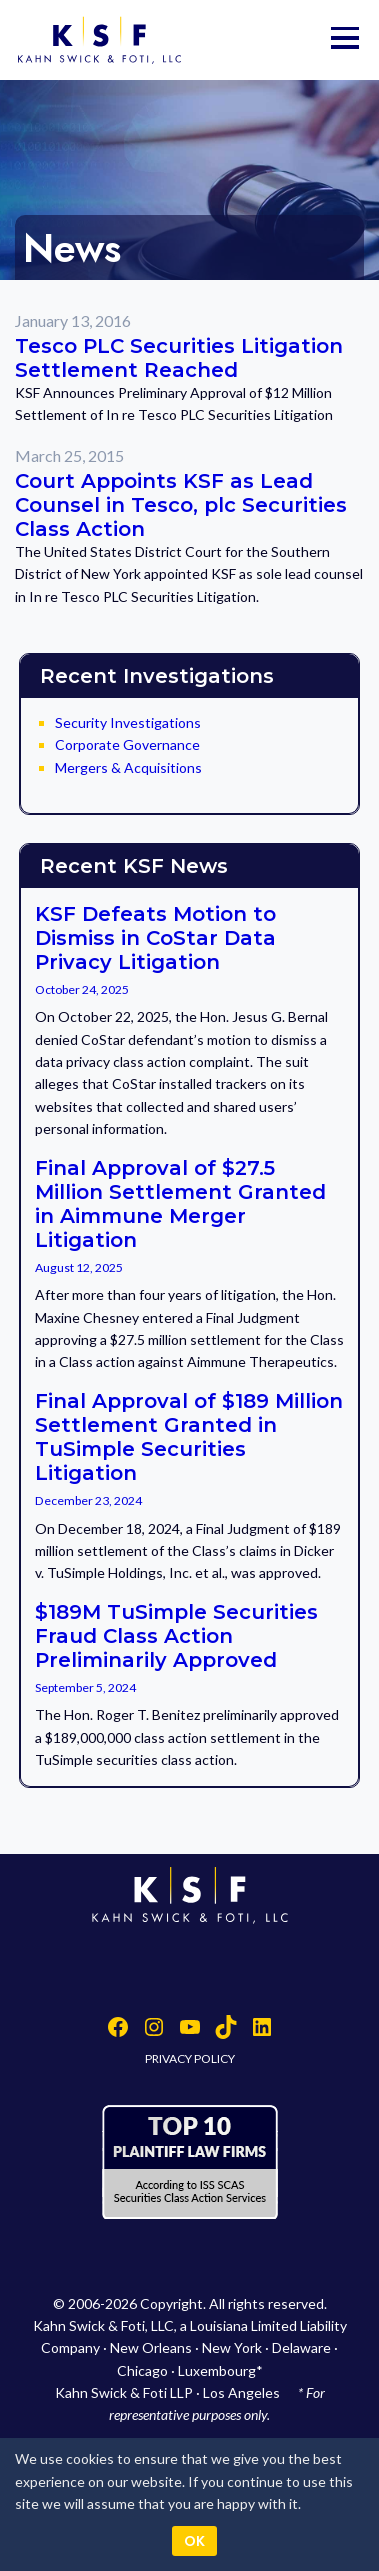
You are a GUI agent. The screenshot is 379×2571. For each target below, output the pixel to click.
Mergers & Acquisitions (128, 767)
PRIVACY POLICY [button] (190, 2058)
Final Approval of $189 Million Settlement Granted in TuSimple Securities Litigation (189, 1437)
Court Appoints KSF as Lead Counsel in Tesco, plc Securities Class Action (181, 505)
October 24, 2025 (82, 989)
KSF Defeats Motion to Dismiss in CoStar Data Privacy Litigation (155, 938)
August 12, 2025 (79, 1267)
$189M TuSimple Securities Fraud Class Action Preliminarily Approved (176, 1636)
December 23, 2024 (88, 1500)
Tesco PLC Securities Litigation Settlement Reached (179, 358)
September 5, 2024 (85, 1687)
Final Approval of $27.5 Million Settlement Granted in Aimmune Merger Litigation (180, 1204)
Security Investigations (128, 722)
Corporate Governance (127, 744)
